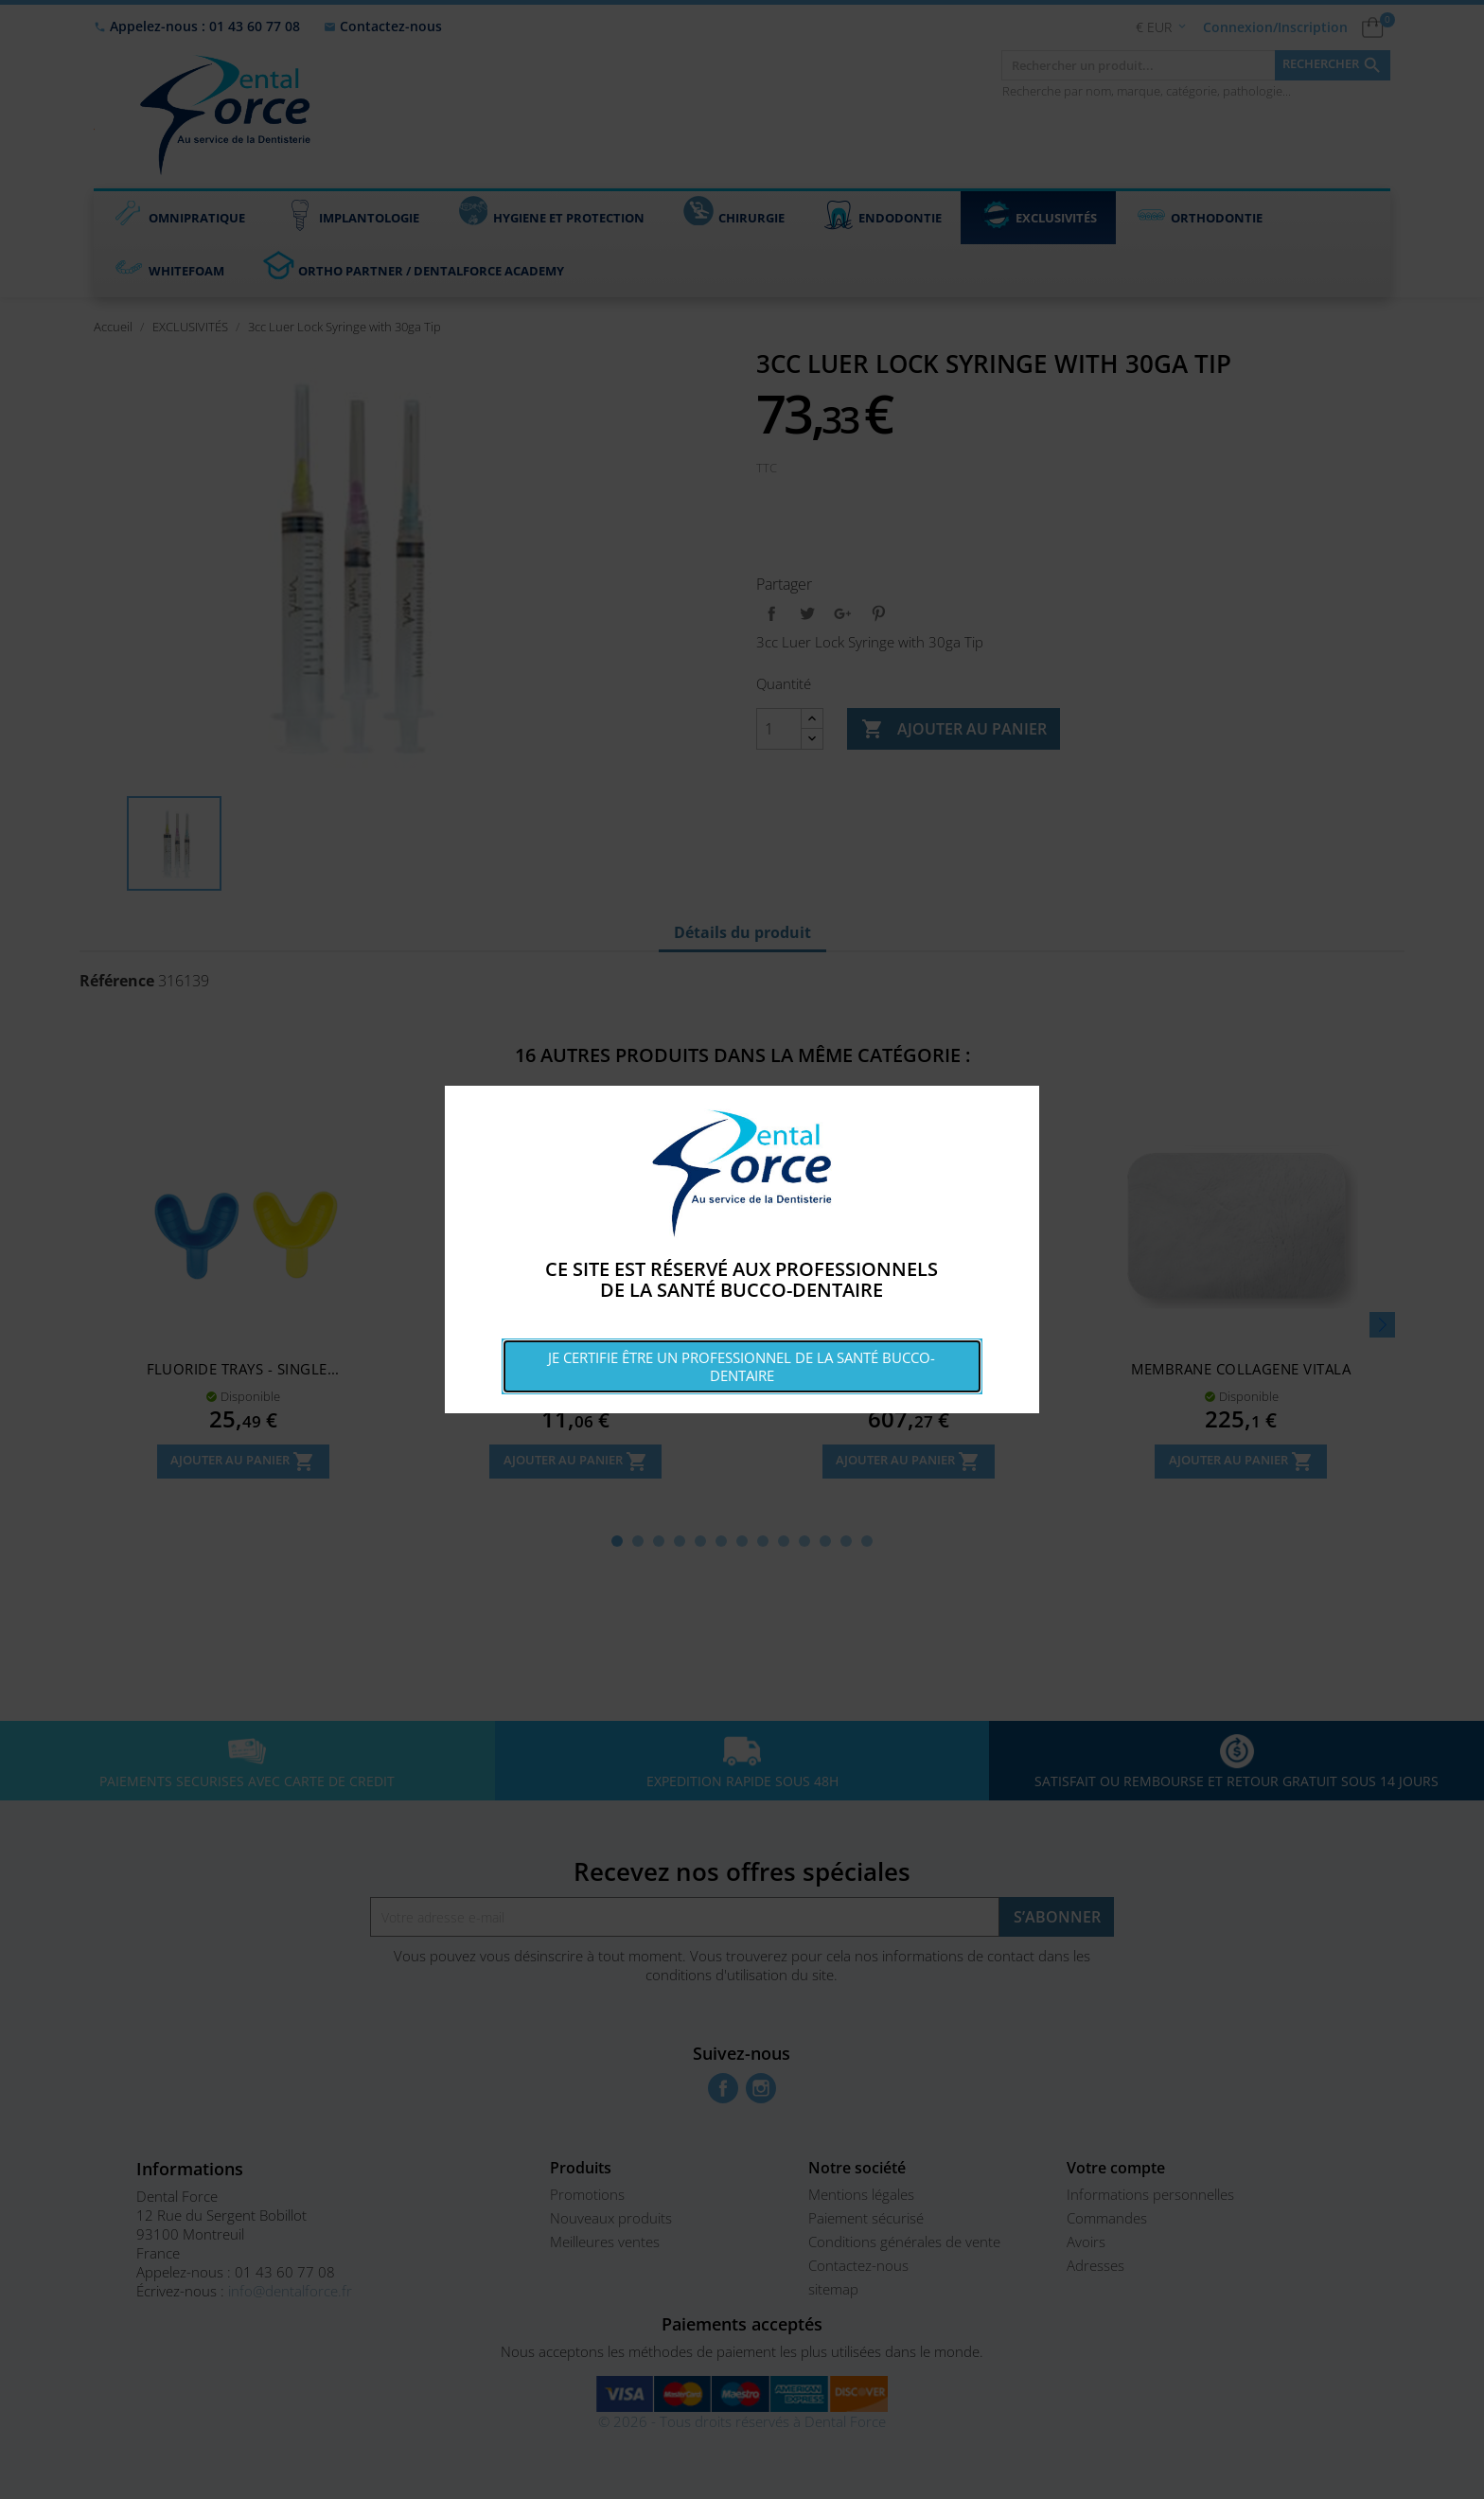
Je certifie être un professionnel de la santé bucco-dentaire (741, 1366)
